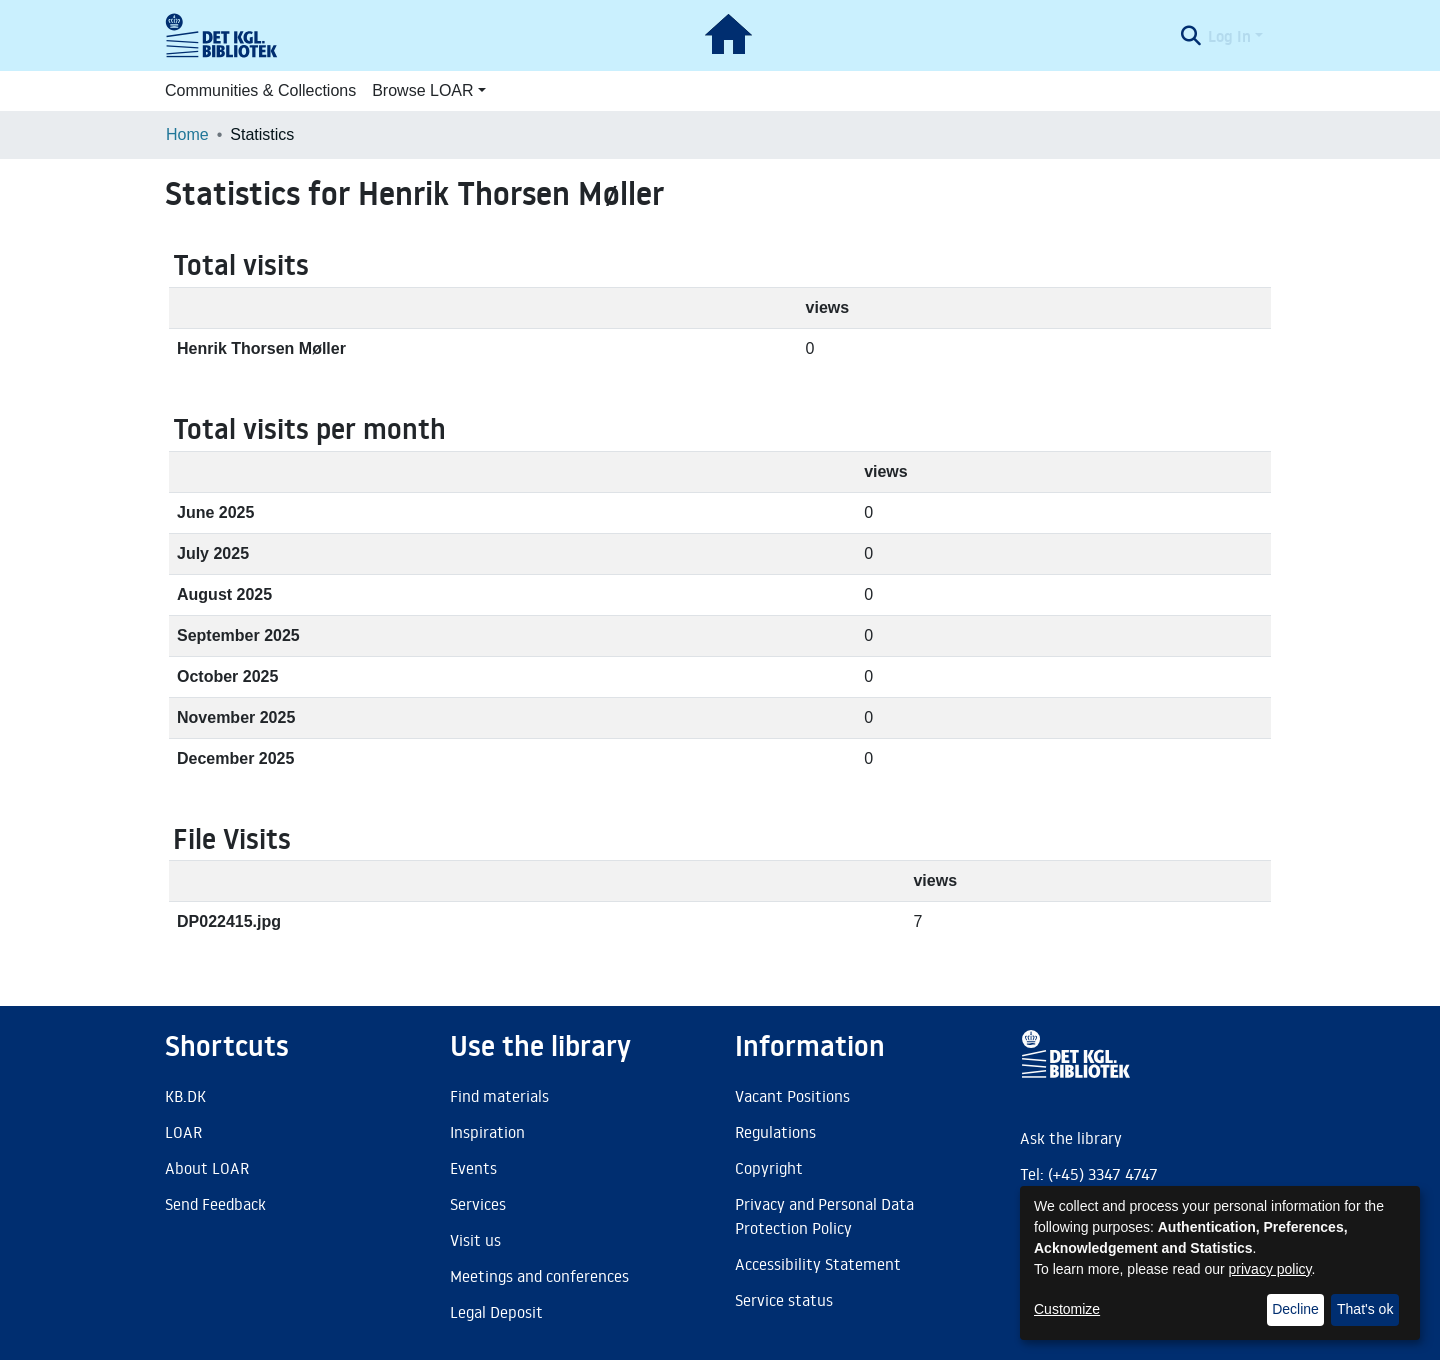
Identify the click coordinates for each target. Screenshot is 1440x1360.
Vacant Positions (792, 1096)
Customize (1067, 1309)
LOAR (183, 1132)
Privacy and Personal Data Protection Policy (824, 1216)
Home (187, 134)
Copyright (769, 1168)
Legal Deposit (496, 1312)
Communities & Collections (260, 90)
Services (478, 1204)
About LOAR (207, 1168)
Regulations (775, 1132)
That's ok (1365, 1309)
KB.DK (185, 1096)
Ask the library (1071, 1138)
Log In (1229, 36)
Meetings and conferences (539, 1276)
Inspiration (487, 1132)
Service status (784, 1300)
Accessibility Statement (818, 1264)
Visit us (475, 1240)
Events (473, 1168)
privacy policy (1270, 1269)
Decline (1295, 1309)
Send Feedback (215, 1204)
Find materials (499, 1096)
